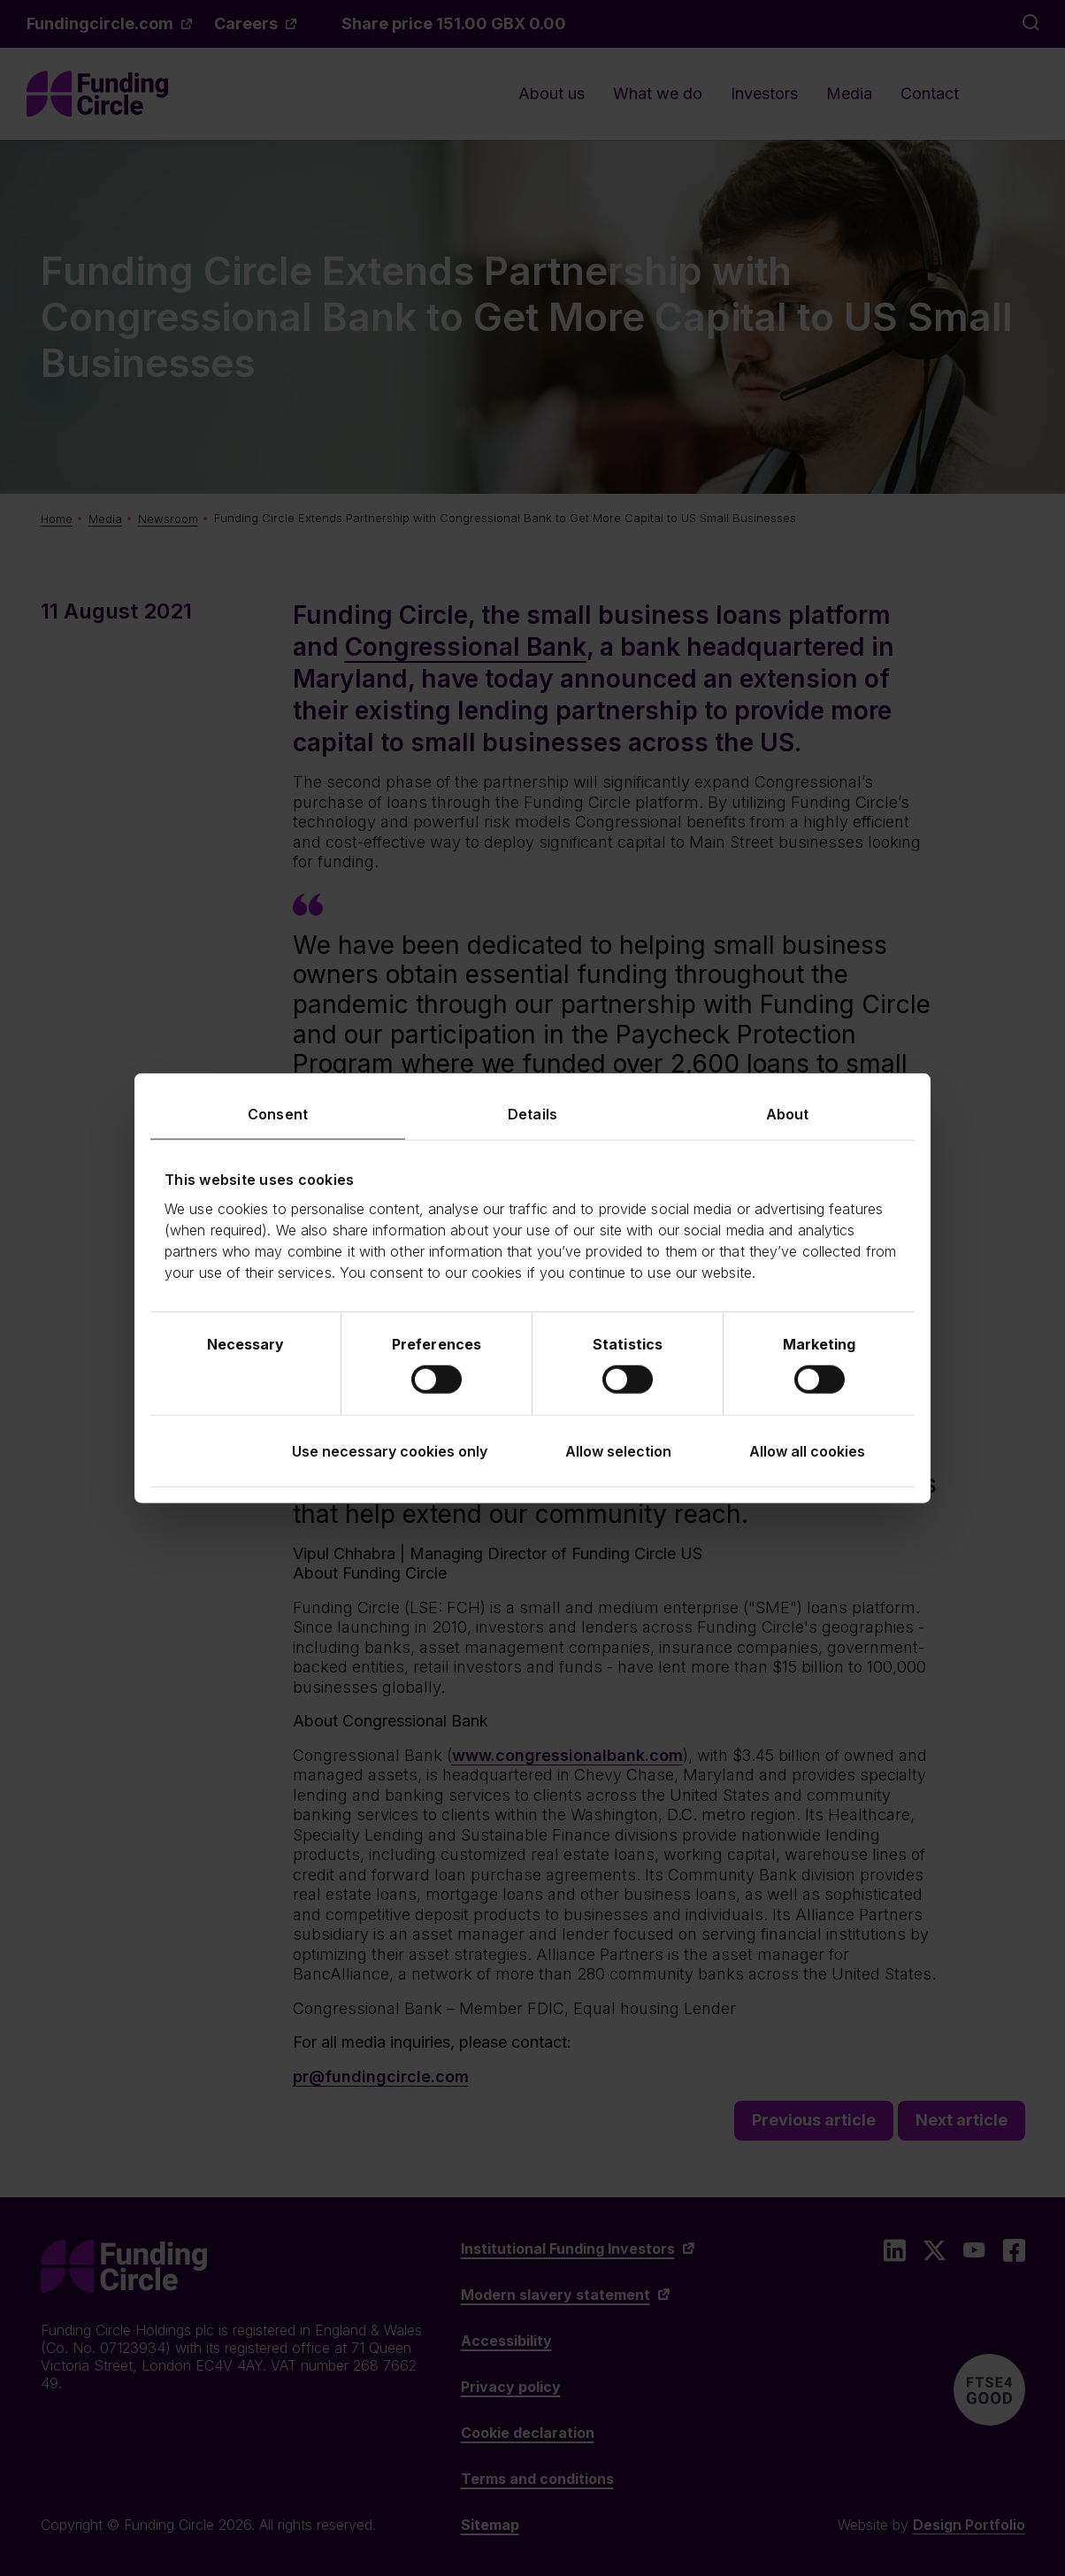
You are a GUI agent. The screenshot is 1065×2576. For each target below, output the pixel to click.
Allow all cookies (807, 1451)
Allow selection (618, 1451)
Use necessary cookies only (389, 1451)
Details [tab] (532, 1113)
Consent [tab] (278, 1113)
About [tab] (787, 1113)
